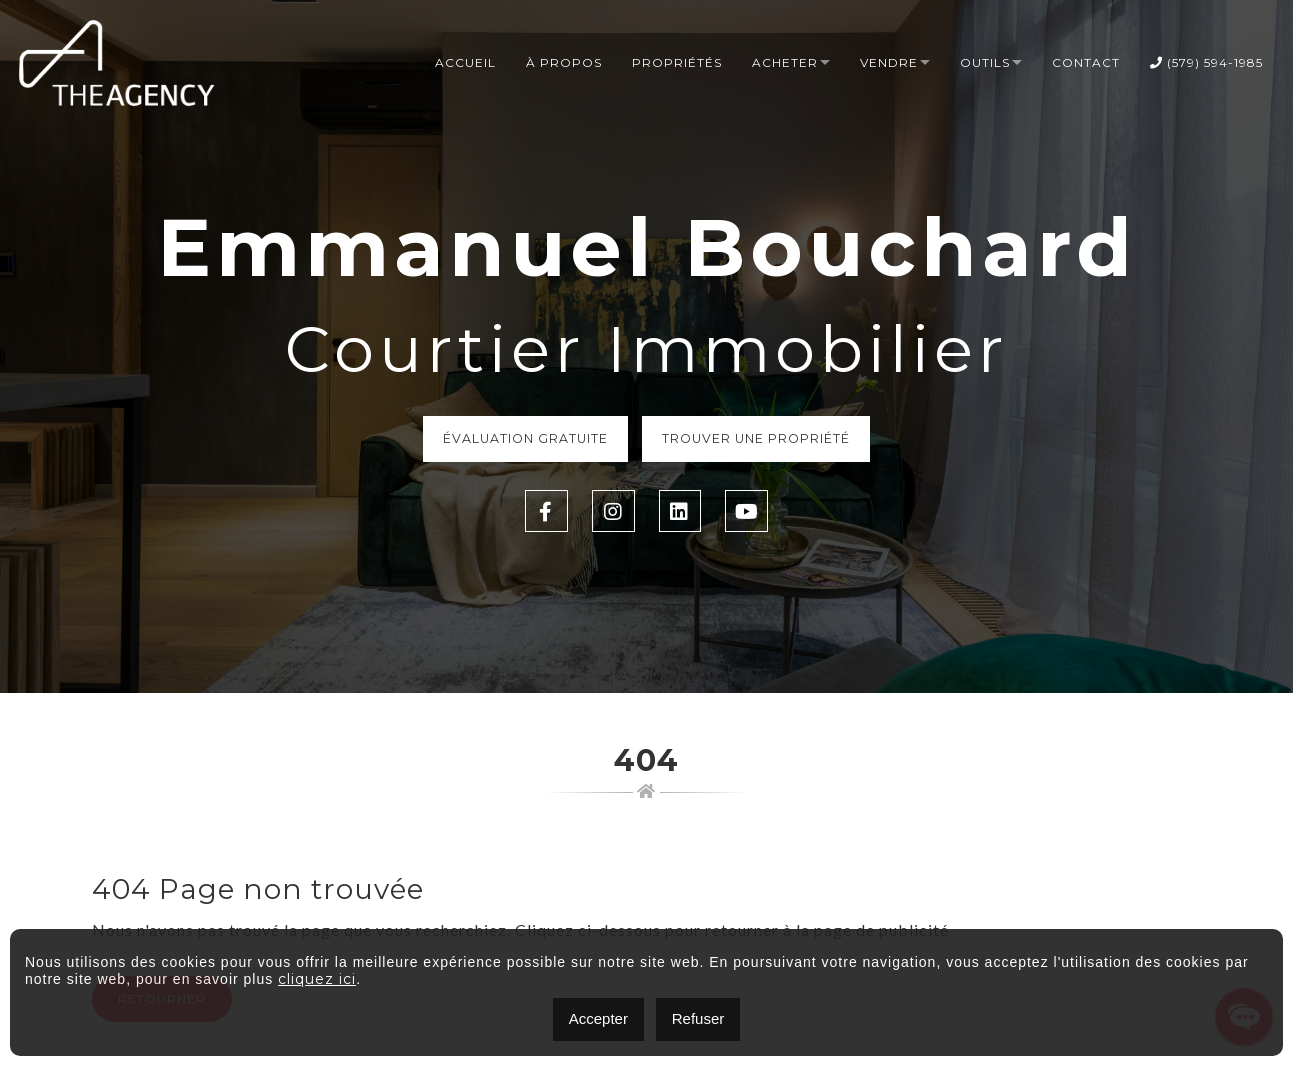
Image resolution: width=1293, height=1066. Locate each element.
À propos (564, 63)
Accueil (465, 63)
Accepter (598, 1018)
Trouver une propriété (761, 439)
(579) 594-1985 (1206, 63)
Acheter (785, 63)
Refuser (698, 1018)
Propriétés (677, 63)
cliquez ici (317, 979)
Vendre (889, 63)
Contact (1086, 63)
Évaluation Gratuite (520, 439)
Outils (985, 63)
